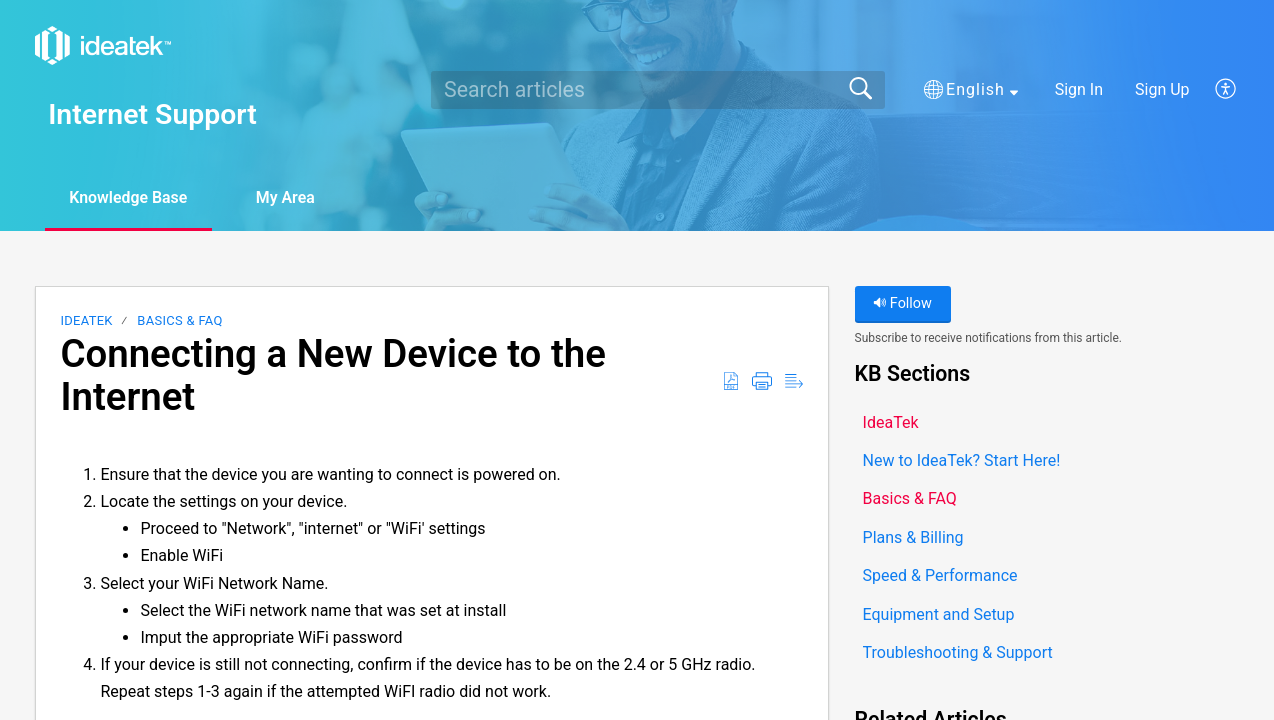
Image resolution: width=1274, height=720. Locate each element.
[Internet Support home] (103, 45)
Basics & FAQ (179, 320)
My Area (288, 197)
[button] (971, 90)
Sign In (1079, 89)
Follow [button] (902, 303)
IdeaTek (86, 320)
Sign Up (1162, 89)
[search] (658, 90)
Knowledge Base (129, 197)
